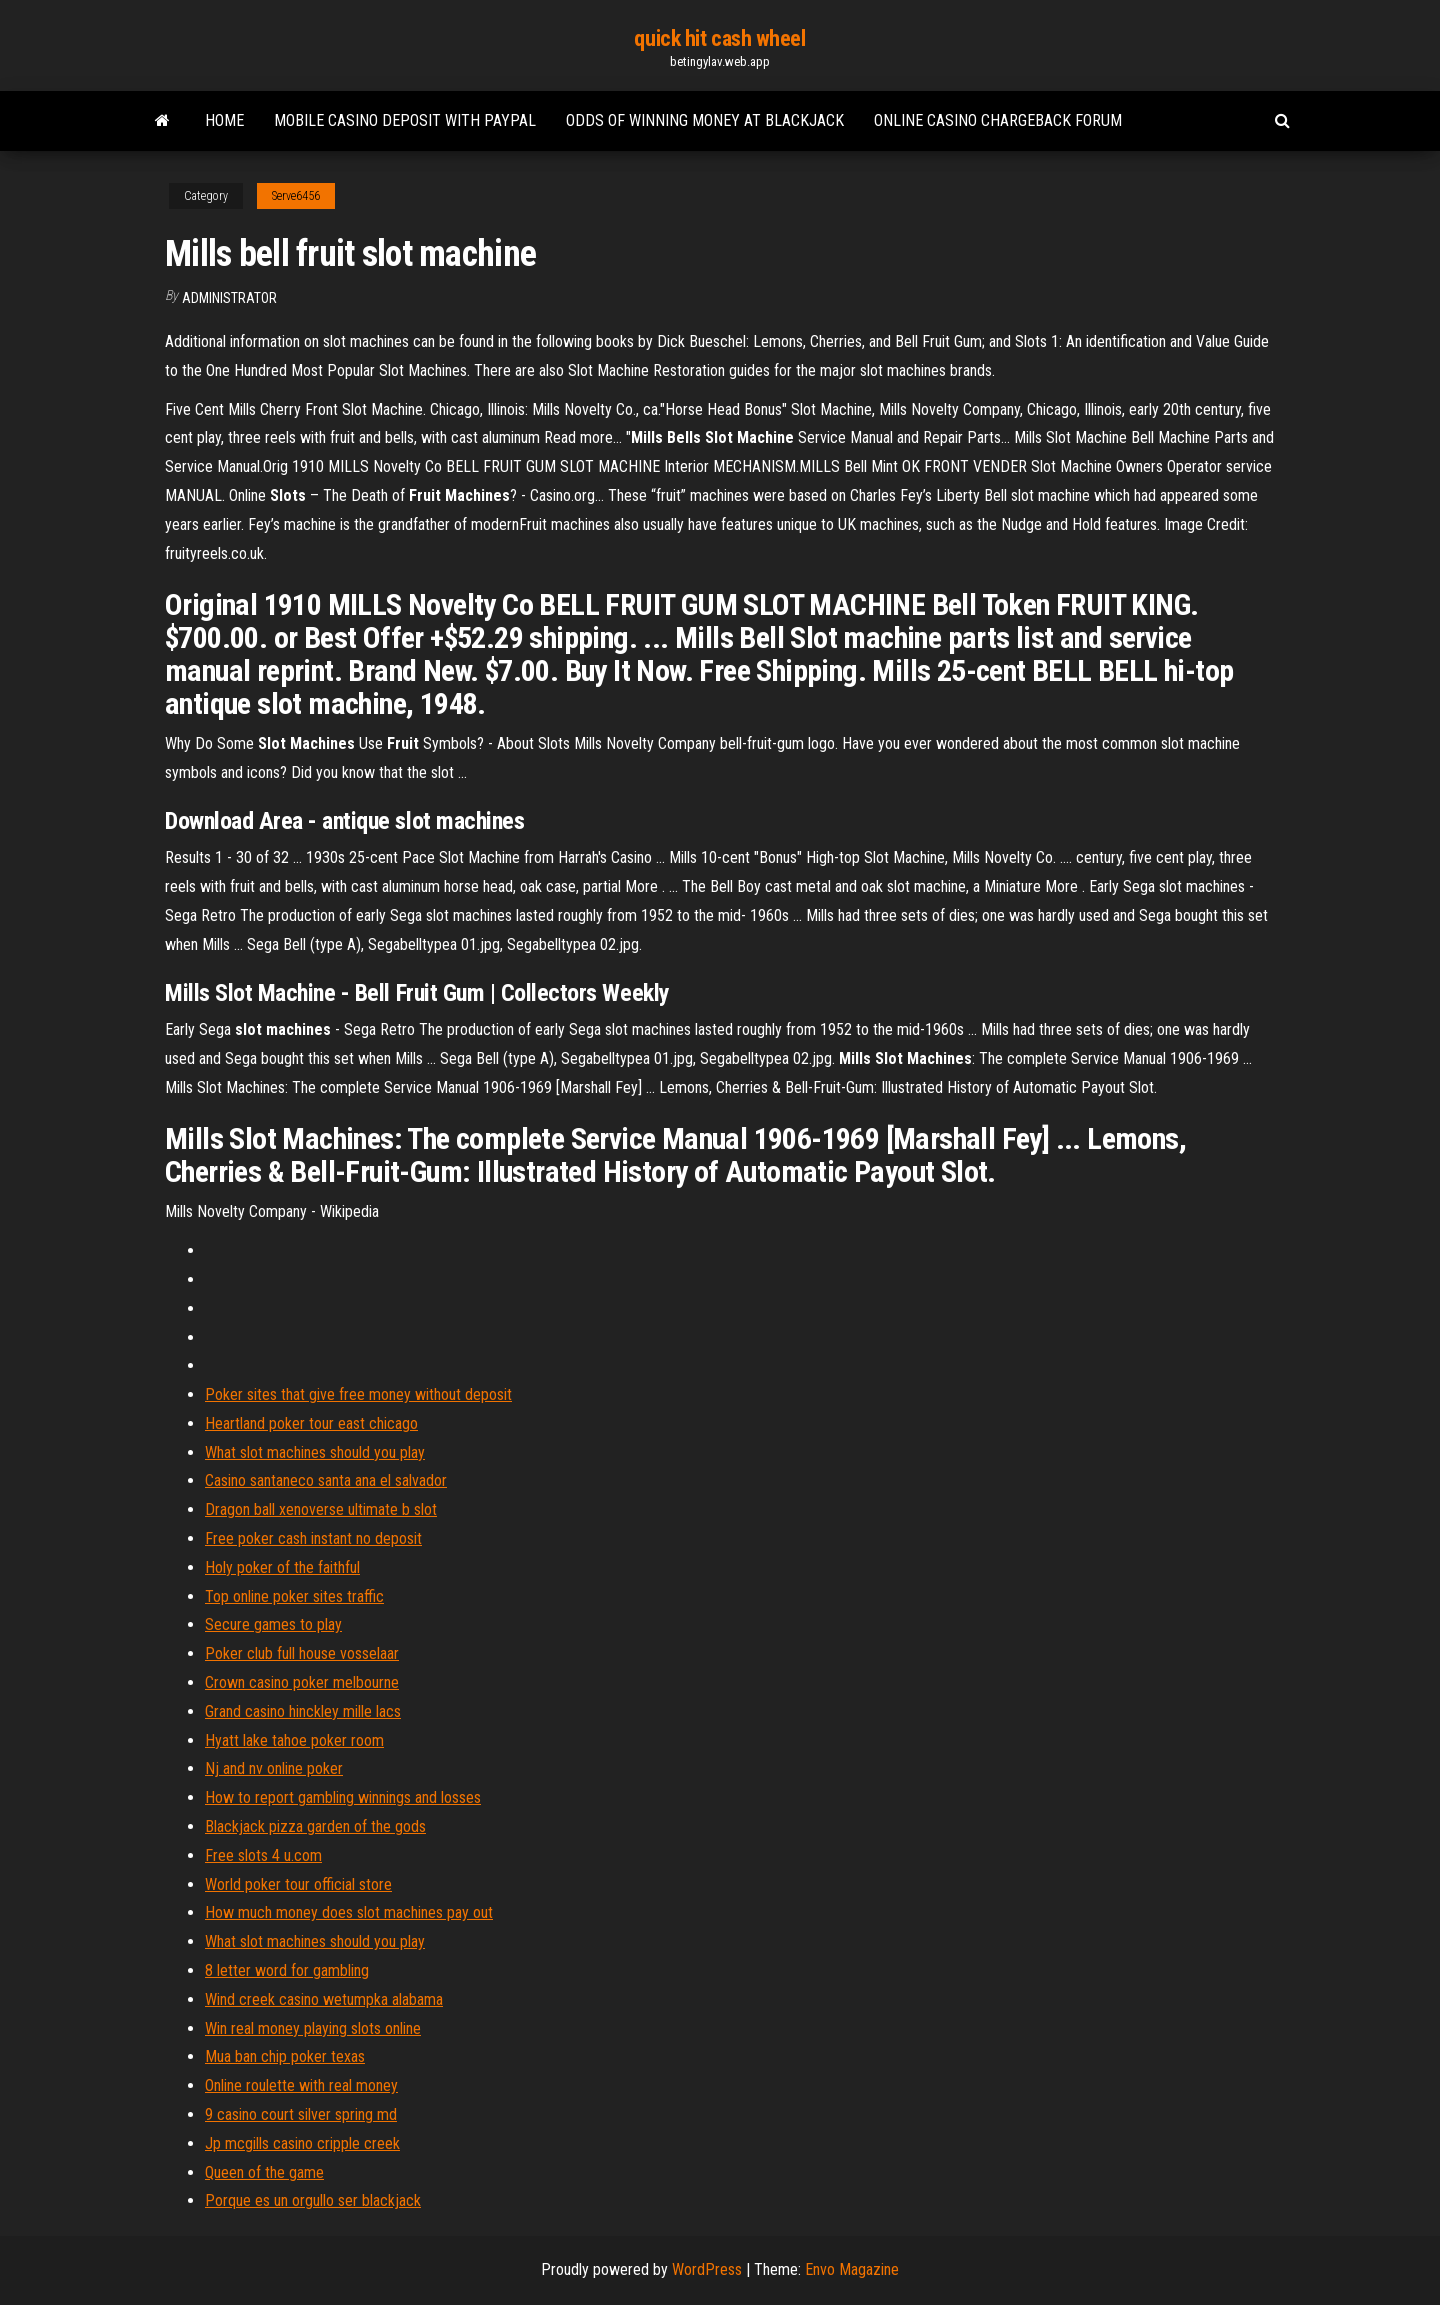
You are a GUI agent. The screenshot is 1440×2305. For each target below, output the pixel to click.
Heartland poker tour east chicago (311, 1423)
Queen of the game (264, 2172)
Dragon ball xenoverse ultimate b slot (321, 1509)
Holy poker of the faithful (282, 1567)
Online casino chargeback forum (998, 120)
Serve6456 (296, 196)
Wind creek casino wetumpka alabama (324, 1999)
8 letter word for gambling (287, 1970)
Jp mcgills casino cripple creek (302, 2143)
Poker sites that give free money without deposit (358, 1394)
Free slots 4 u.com (263, 1855)
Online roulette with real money (301, 2085)
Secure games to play (273, 1624)
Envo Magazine (852, 2269)
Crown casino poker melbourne (302, 1682)
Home (224, 120)
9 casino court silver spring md (301, 2114)
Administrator (229, 298)
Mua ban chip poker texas (285, 2056)
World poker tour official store (298, 1884)
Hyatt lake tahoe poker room (294, 1740)
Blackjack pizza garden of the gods (315, 1826)
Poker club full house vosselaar (302, 1653)
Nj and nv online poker (274, 1768)
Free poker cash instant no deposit (313, 1538)
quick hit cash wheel (719, 38)
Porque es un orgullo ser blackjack (313, 2200)
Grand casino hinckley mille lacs (303, 1711)
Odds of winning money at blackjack (705, 120)
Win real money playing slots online (313, 2028)
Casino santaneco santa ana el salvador (326, 1480)
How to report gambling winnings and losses (343, 1797)
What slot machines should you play (315, 1452)
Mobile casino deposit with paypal (405, 120)
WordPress (707, 2269)
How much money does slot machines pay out (349, 1912)
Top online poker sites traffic (294, 1596)
